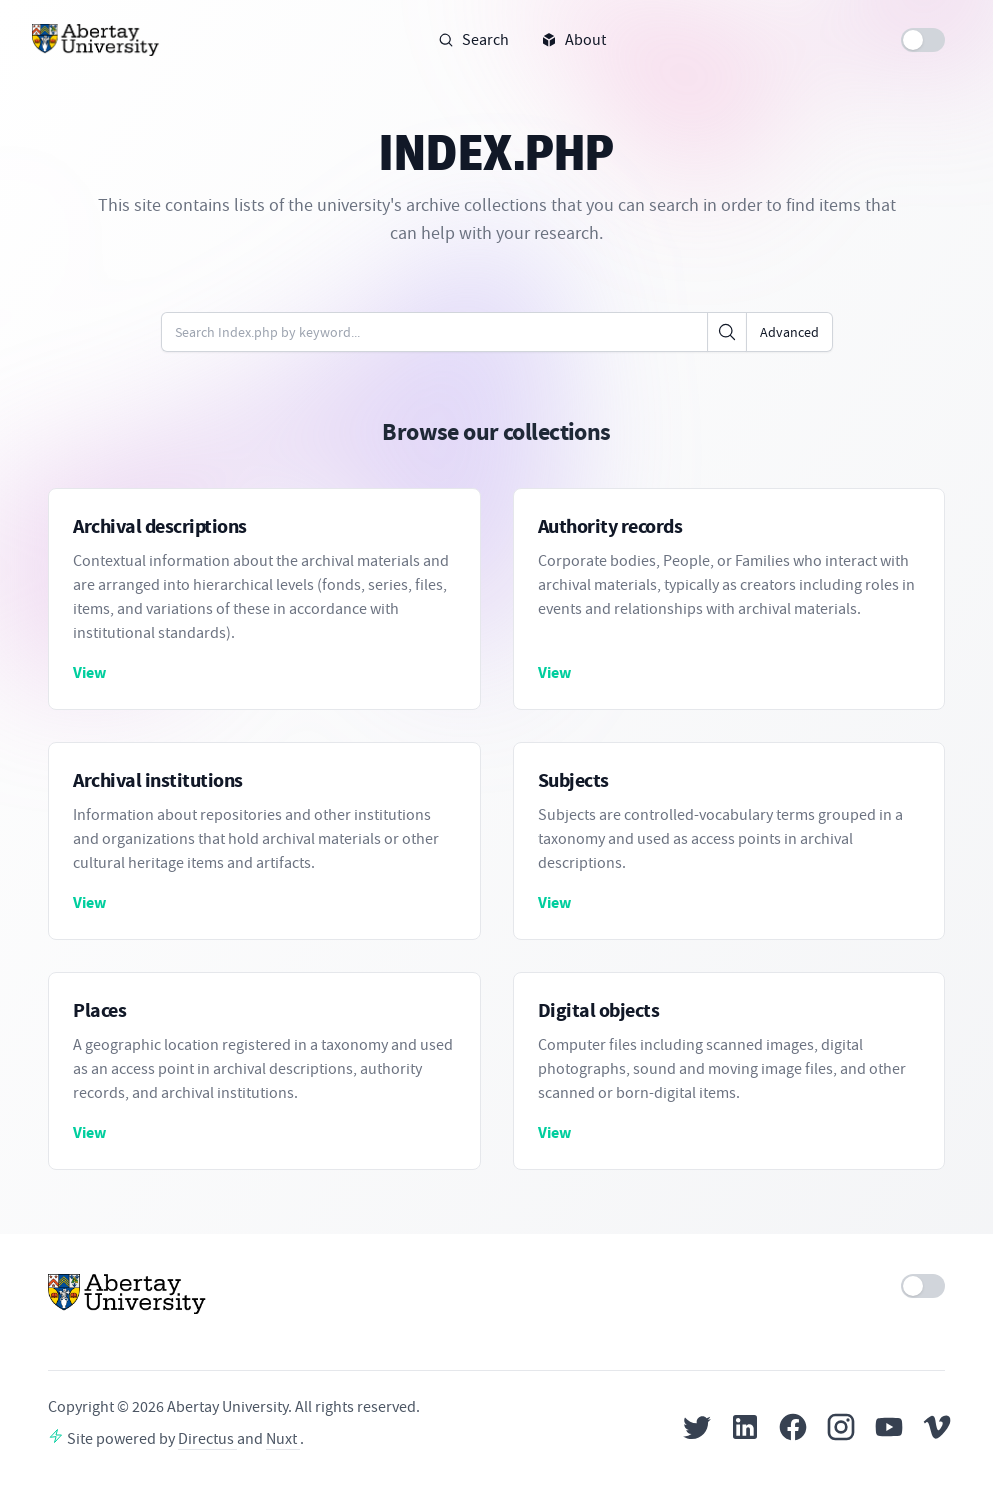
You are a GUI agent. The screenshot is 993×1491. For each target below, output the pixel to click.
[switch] (923, 40)
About (573, 40)
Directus (207, 1439)
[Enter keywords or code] (434, 332)
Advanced (789, 332)
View (89, 672)
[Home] (96, 40)
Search (473, 40)
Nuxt (283, 1439)
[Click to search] (727, 332)
